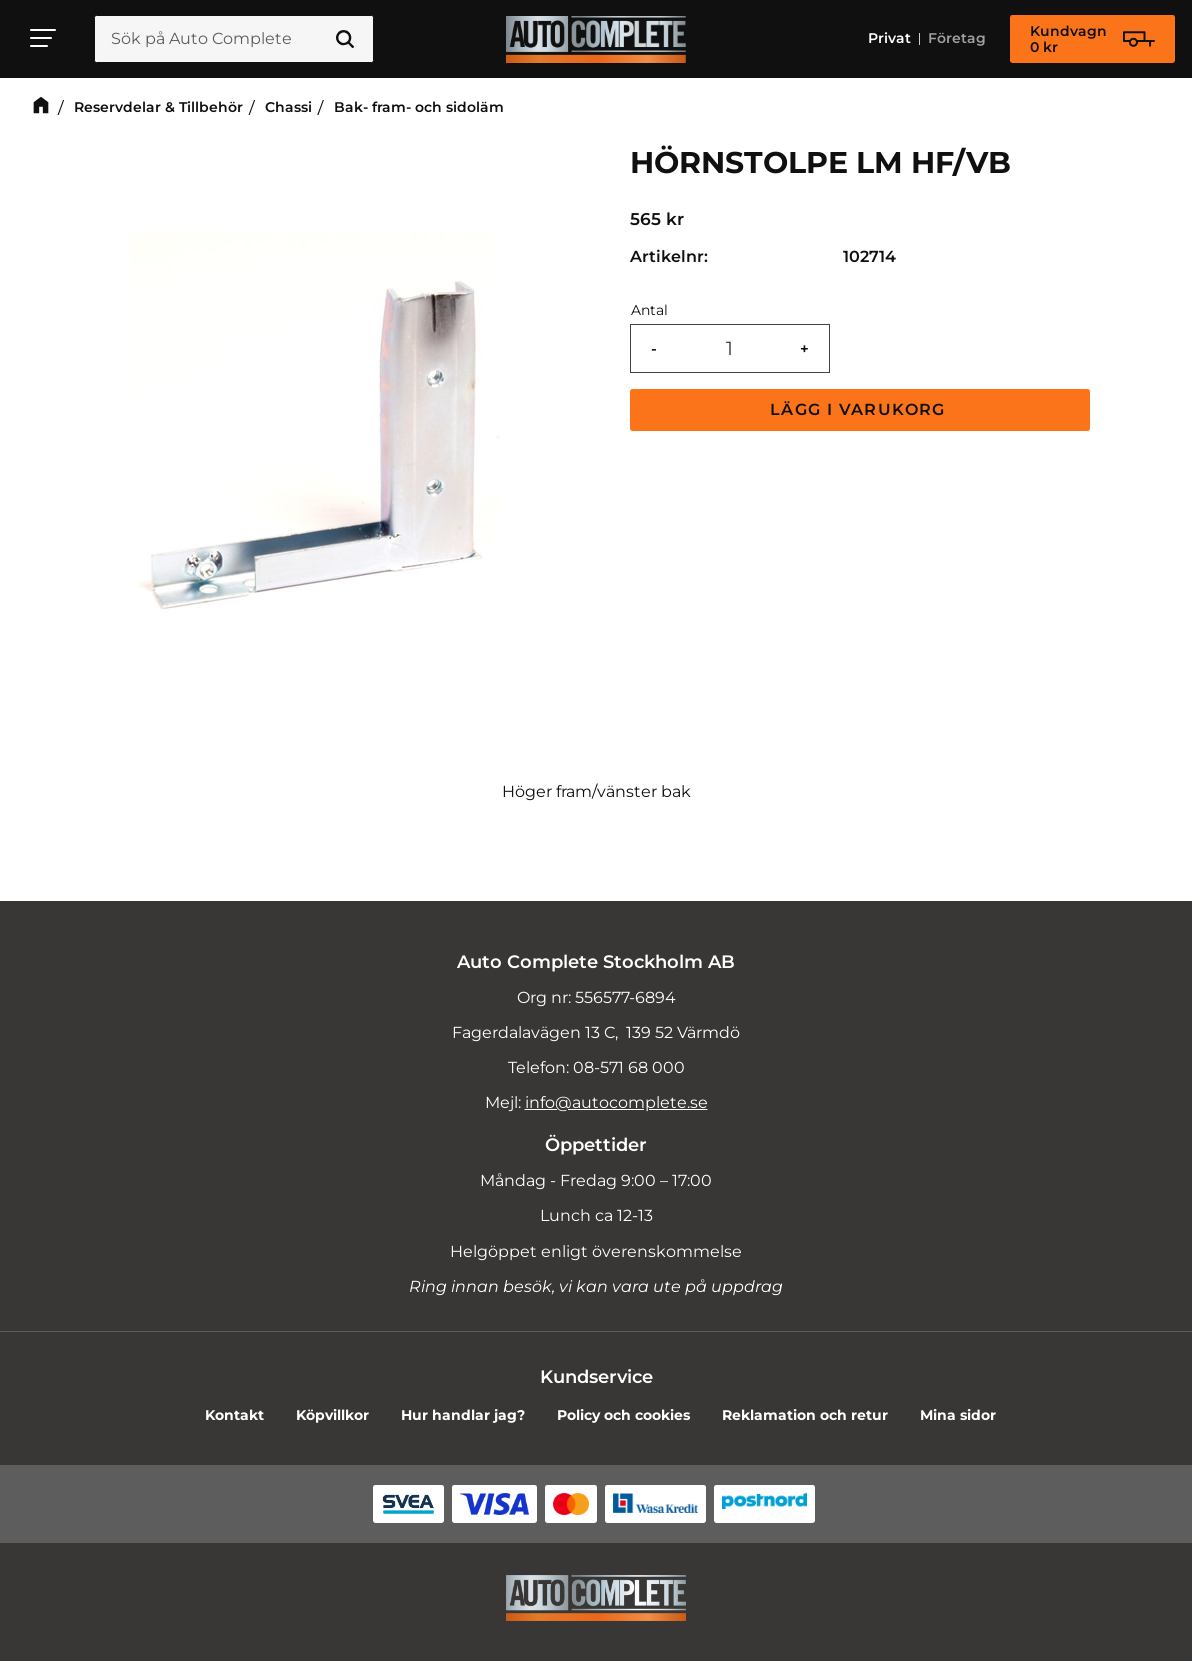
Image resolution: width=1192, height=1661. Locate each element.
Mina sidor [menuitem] (958, 1415)
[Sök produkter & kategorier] (234, 39)
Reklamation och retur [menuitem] (805, 1415)
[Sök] (345, 39)
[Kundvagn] (1092, 39)
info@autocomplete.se (616, 1102)
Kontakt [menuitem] (234, 1415)
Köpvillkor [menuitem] (332, 1415)
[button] (44, 38)
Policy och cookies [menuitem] (623, 1415)
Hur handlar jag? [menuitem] (463, 1415)
